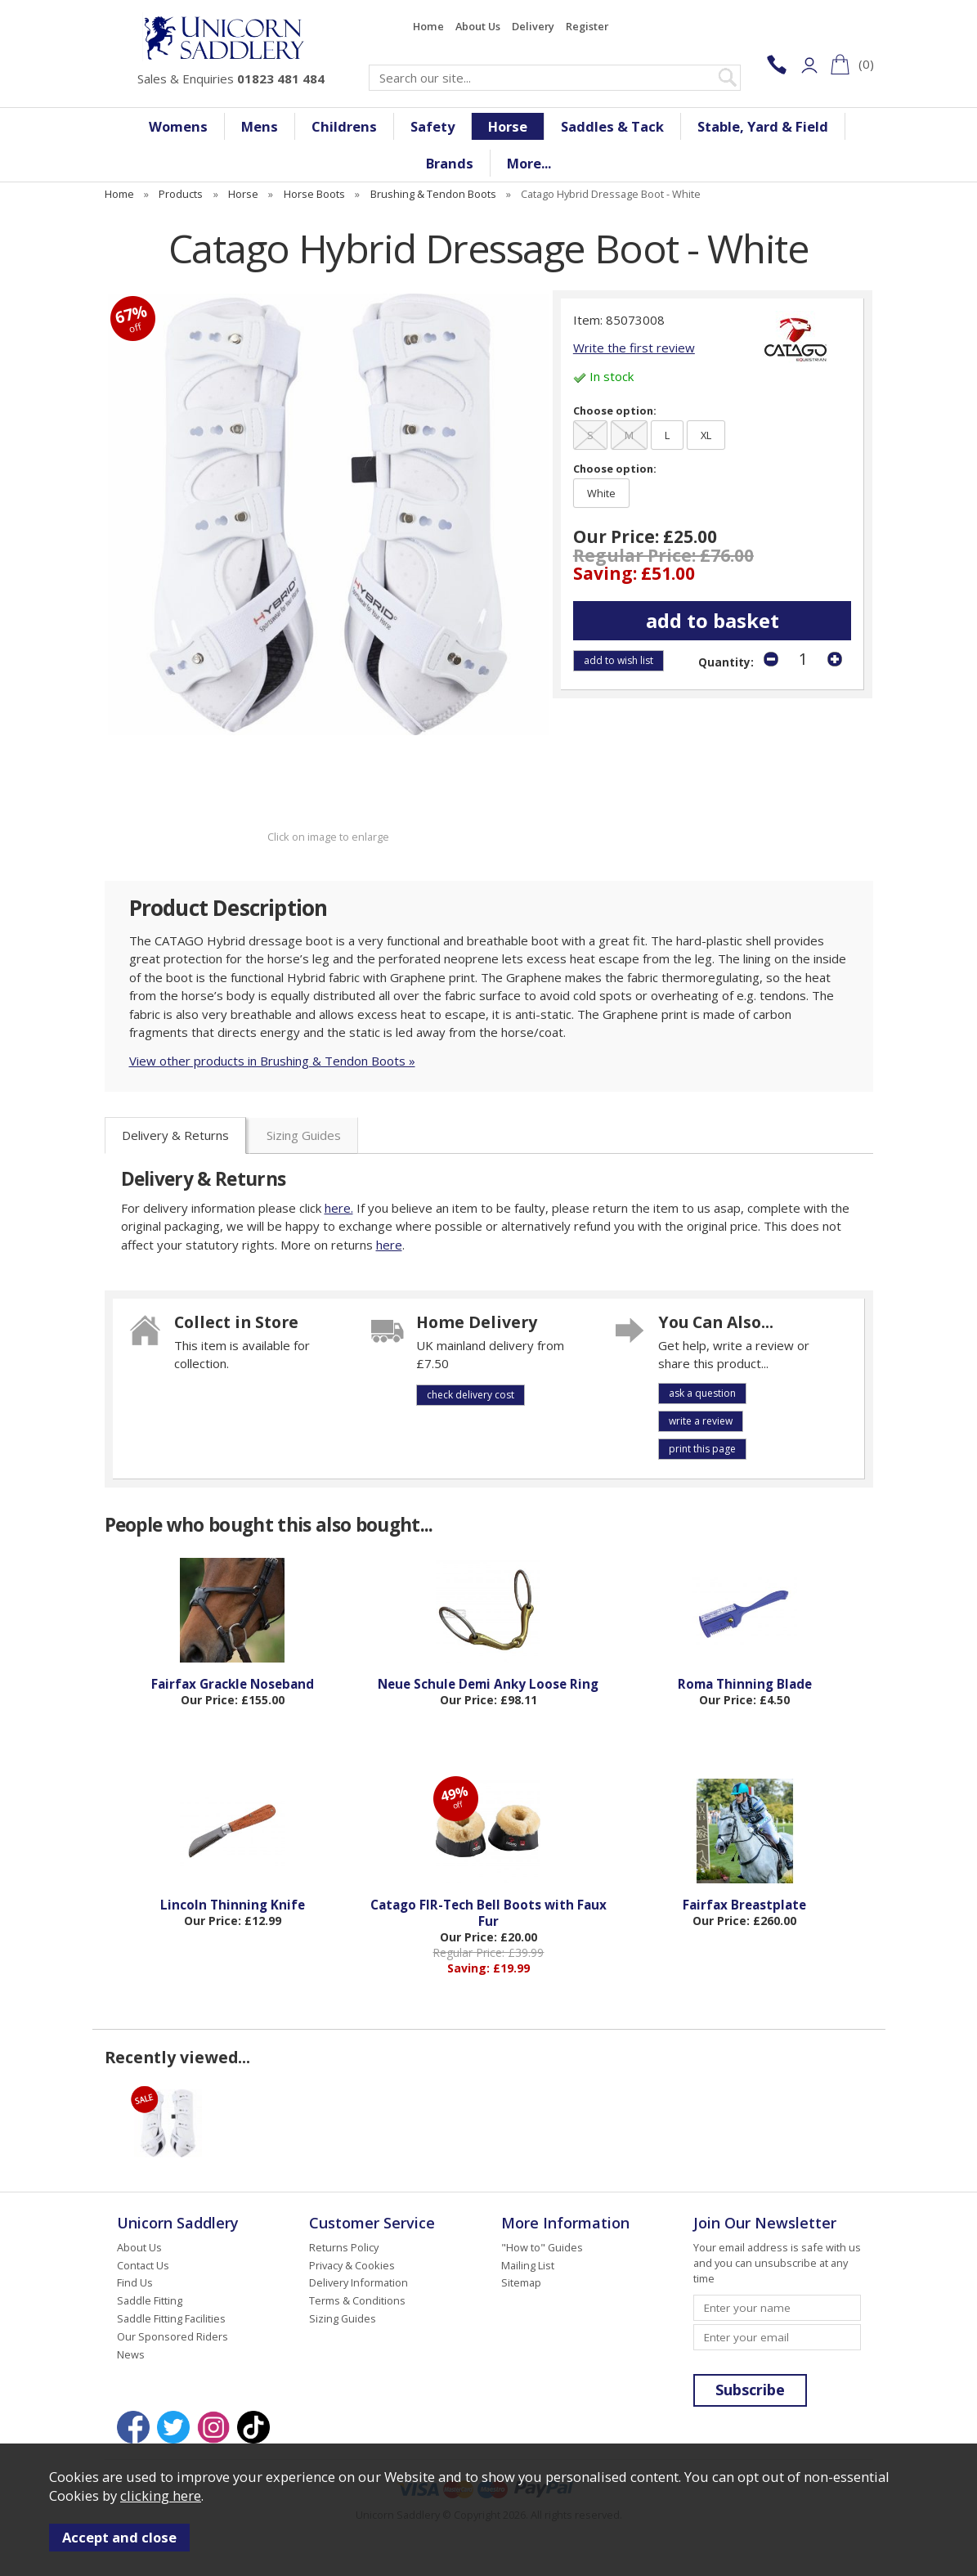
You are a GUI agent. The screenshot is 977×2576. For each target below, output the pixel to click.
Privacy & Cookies (352, 2265)
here (389, 1244)
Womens (178, 126)
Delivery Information (358, 2282)
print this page (702, 1449)
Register (587, 26)
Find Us (135, 2282)
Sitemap (521, 2282)
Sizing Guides (304, 1135)
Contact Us (143, 2265)
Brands (449, 163)
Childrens (344, 126)
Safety (432, 126)
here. (339, 1208)
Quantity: (726, 662)
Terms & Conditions (357, 2300)
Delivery (533, 26)
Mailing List (527, 2265)
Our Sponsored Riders (172, 2336)
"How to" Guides (542, 2247)
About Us (477, 26)
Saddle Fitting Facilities (171, 2318)
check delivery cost (470, 1395)
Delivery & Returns (175, 1135)
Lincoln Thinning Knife (232, 1904)
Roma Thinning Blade (745, 1684)
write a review (701, 1421)
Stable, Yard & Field (762, 126)
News (131, 2354)
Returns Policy (344, 2247)
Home (428, 26)
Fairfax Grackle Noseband (232, 1684)
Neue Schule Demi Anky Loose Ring (488, 1684)
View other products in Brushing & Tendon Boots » (272, 1060)
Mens (259, 126)
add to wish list (618, 660)
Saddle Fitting (149, 2300)
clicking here (160, 2495)
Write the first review (634, 347)
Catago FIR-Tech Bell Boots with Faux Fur (488, 1912)
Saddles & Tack (612, 126)
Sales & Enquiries (231, 78)
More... (529, 163)
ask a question (702, 1393)
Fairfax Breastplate (744, 1904)
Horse (507, 126)
